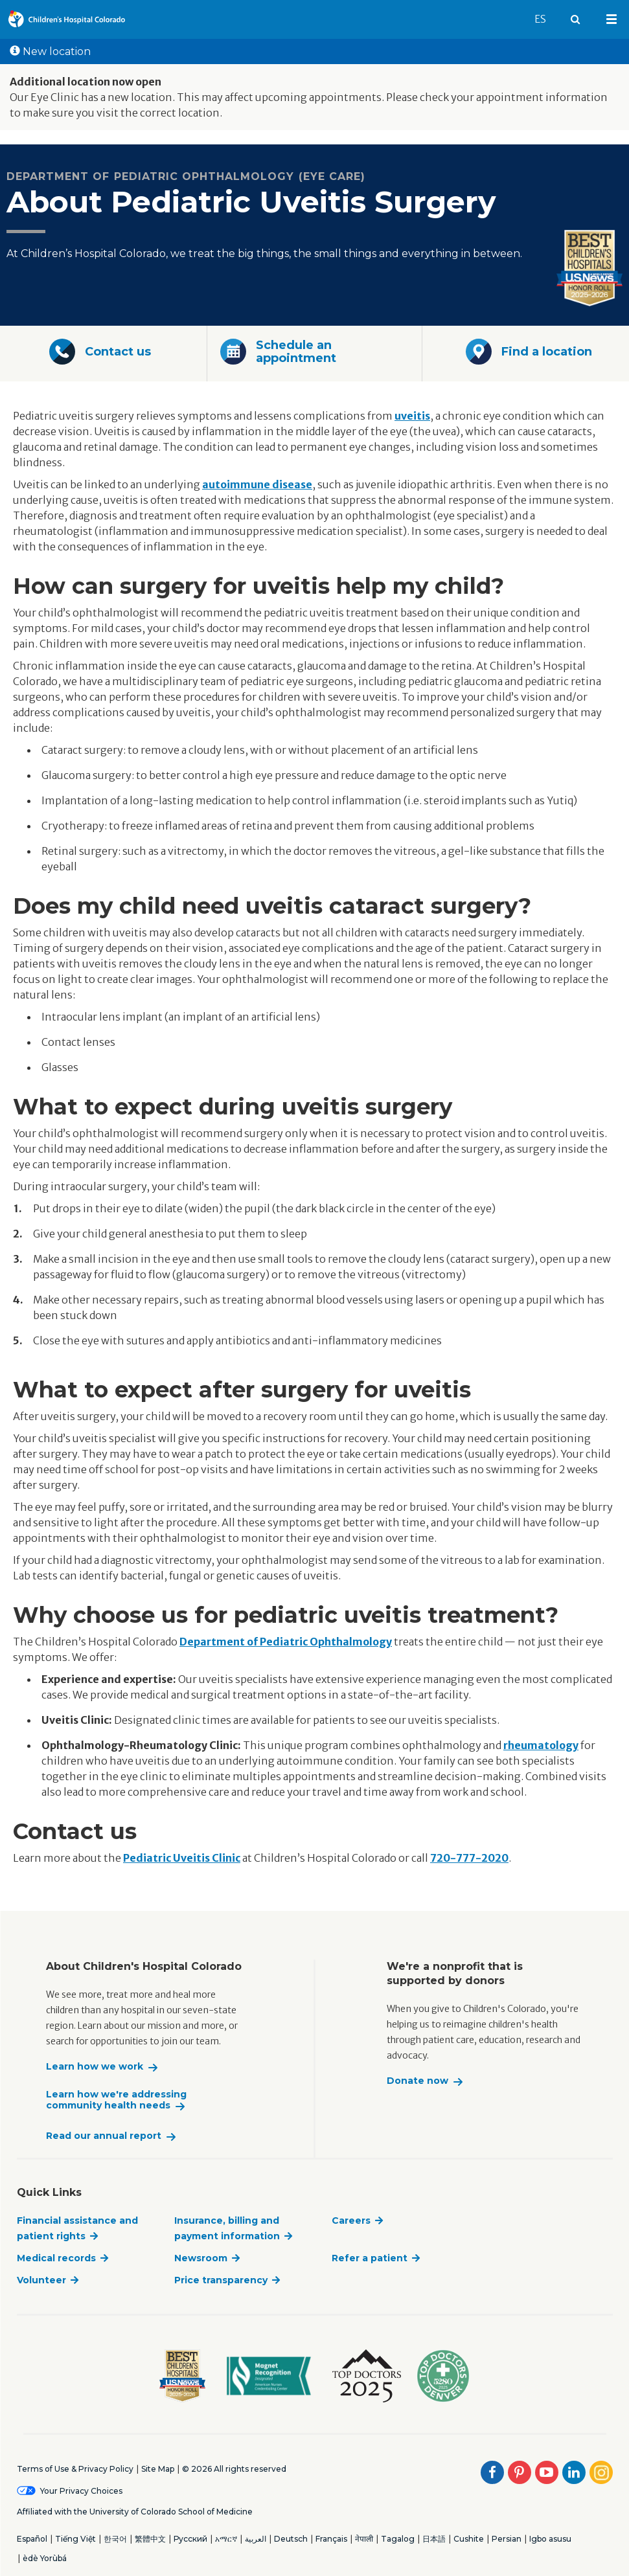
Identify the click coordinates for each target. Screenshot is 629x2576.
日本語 (434, 2539)
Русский (190, 2539)
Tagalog (398, 2539)
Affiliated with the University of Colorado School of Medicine (135, 2511)
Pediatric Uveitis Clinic (181, 1857)
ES (546, 12)
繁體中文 (150, 2539)
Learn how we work (94, 2066)
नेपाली (364, 2539)
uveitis (412, 415)
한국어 (115, 2539)
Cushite (468, 2539)
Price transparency (221, 2280)
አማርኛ (226, 2539)
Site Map (157, 2469)
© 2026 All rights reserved (234, 2469)
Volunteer (41, 2280)
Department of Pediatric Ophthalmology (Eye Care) (185, 176)
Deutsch (291, 2539)
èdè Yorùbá (45, 2558)
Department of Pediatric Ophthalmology (285, 1641)
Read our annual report (103, 2135)
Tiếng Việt (75, 2539)
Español (32, 2539)
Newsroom (200, 2258)
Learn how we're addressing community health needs (116, 2100)
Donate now (417, 2080)
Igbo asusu (550, 2539)
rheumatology (540, 1745)
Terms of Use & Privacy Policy (75, 2469)
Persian (506, 2539)
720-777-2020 (469, 1857)
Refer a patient (369, 2258)
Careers (351, 2220)
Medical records (56, 2258)
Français (331, 2539)
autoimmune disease (257, 484)
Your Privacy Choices (81, 2491)
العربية (255, 2539)
